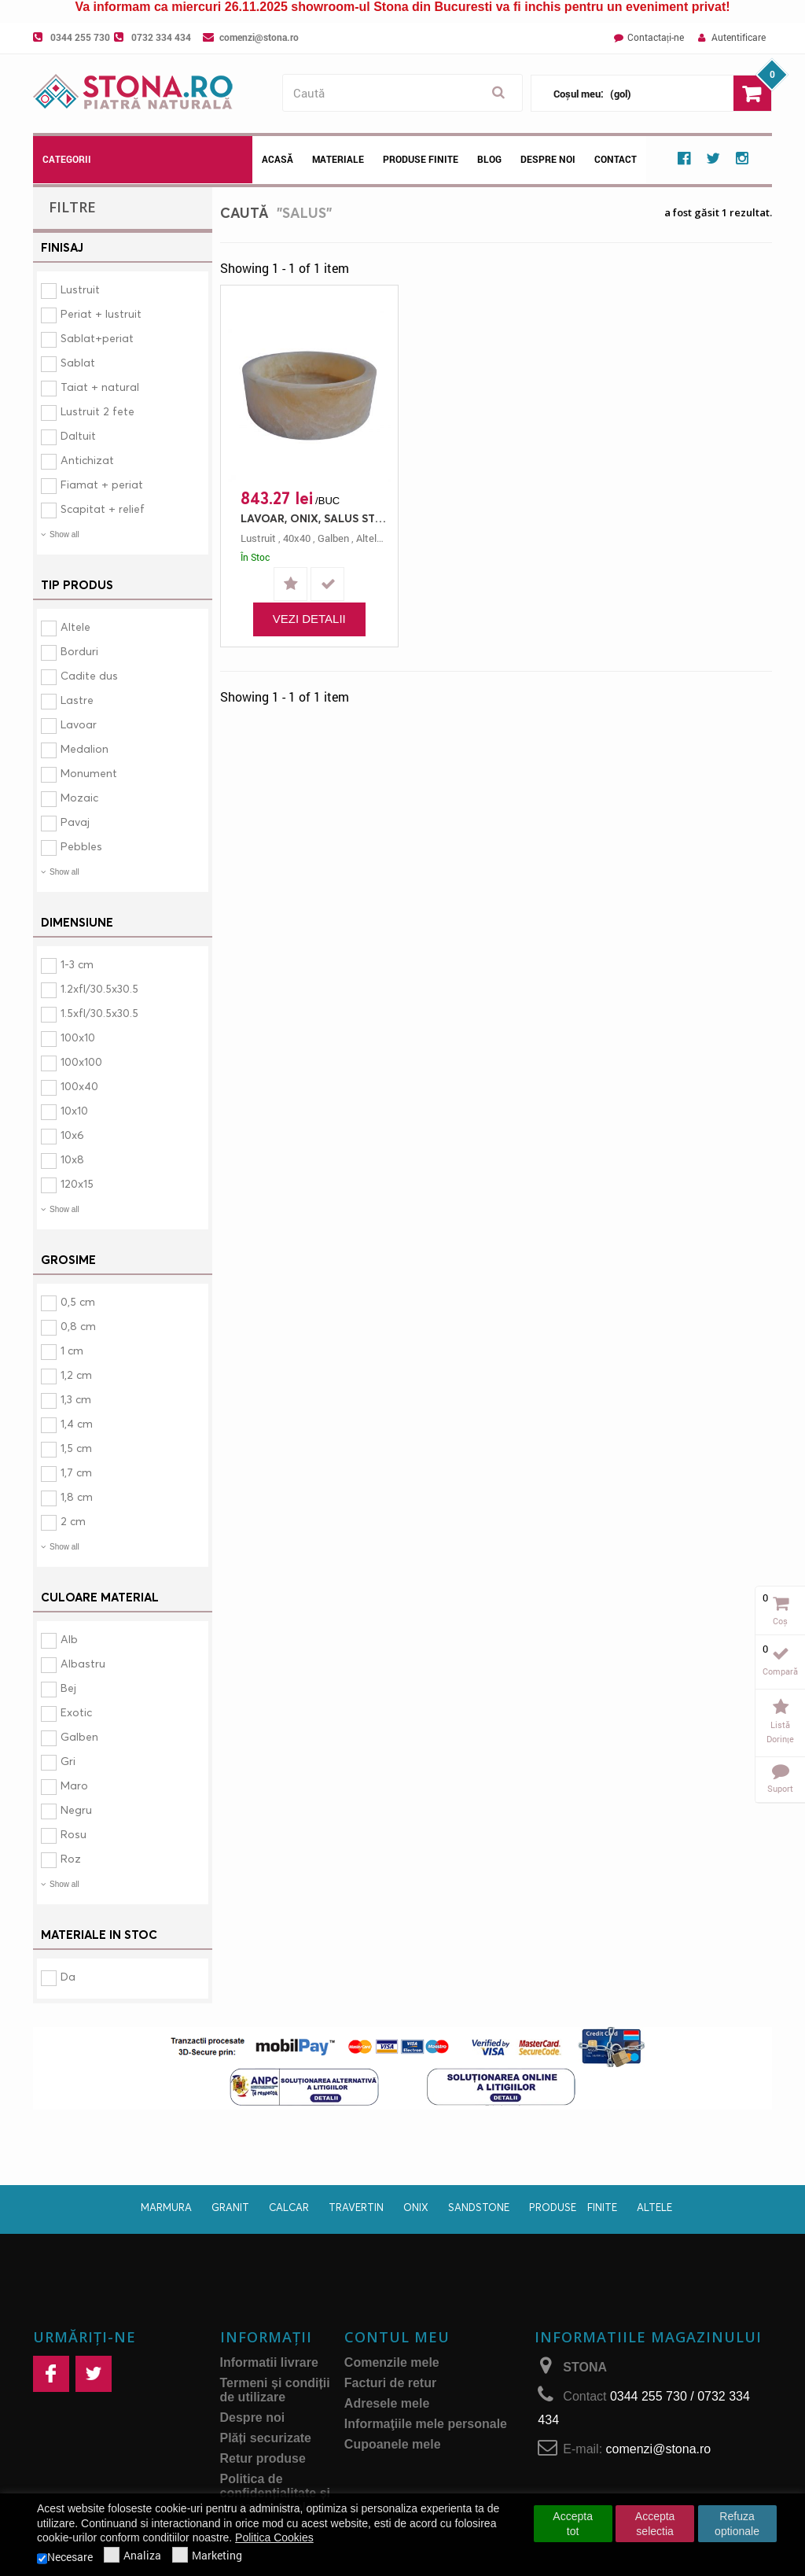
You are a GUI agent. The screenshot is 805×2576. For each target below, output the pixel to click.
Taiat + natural (100, 386)
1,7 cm (76, 1472)
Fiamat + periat (102, 484)
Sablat (78, 362)
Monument (89, 772)
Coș (780, 1621)
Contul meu (397, 2336)
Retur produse (263, 2458)
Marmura (166, 2207)
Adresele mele (387, 2403)
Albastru (83, 1663)
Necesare (65, 2557)
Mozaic (79, 797)
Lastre (77, 699)
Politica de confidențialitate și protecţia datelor (275, 2493)
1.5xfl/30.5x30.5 (99, 1012)
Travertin (356, 2207)
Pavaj (75, 821)
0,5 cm (78, 1301)
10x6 (72, 1134)
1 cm (72, 1350)
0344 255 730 (80, 37)
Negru (76, 1809)
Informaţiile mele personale (425, 2423)
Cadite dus (89, 675)
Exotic (76, 1712)
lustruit (258, 538)
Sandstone (478, 2207)
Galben (79, 1736)
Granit (230, 2207)
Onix (415, 2207)
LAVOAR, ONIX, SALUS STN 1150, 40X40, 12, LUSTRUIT (313, 518)
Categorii (66, 159)
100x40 (79, 1086)
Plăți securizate (266, 2438)
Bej (68, 1687)
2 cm (73, 1521)
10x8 (72, 1159)
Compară (780, 1671)
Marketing (207, 2556)
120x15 (77, 1183)
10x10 (74, 1110)
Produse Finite (420, 159)
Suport (780, 1788)
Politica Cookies (274, 2537)
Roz (71, 1858)
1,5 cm (76, 1447)
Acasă (277, 159)
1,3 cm (76, 1399)
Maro (74, 1785)
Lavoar (79, 724)
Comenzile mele (391, 2362)
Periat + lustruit (101, 313)
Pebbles (81, 846)
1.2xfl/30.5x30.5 (99, 988)
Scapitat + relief (103, 508)
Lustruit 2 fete (97, 411)
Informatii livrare (269, 2362)
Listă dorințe (780, 1732)
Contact (615, 159)
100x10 (78, 1037)
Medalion (84, 748)
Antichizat (87, 459)
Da (68, 1976)
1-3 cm (77, 964)
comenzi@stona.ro (259, 37)
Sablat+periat (97, 338)
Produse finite (573, 2207)
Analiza (132, 2556)
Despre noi (547, 159)
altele (369, 538)
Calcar (289, 2207)
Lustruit (80, 289)
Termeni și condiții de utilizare (275, 2390)
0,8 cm (78, 1325)
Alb (69, 1638)
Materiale (338, 159)
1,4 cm (77, 1423)
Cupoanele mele (392, 2444)
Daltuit (78, 435)
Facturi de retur (390, 2383)
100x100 (81, 1061)
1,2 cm (76, 1374)
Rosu (73, 1834)
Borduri (79, 651)
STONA (585, 2367)
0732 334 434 (161, 37)
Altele (75, 626)
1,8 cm (77, 1496)
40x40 (297, 538)
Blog (489, 159)
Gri (68, 1760)
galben (333, 538)
